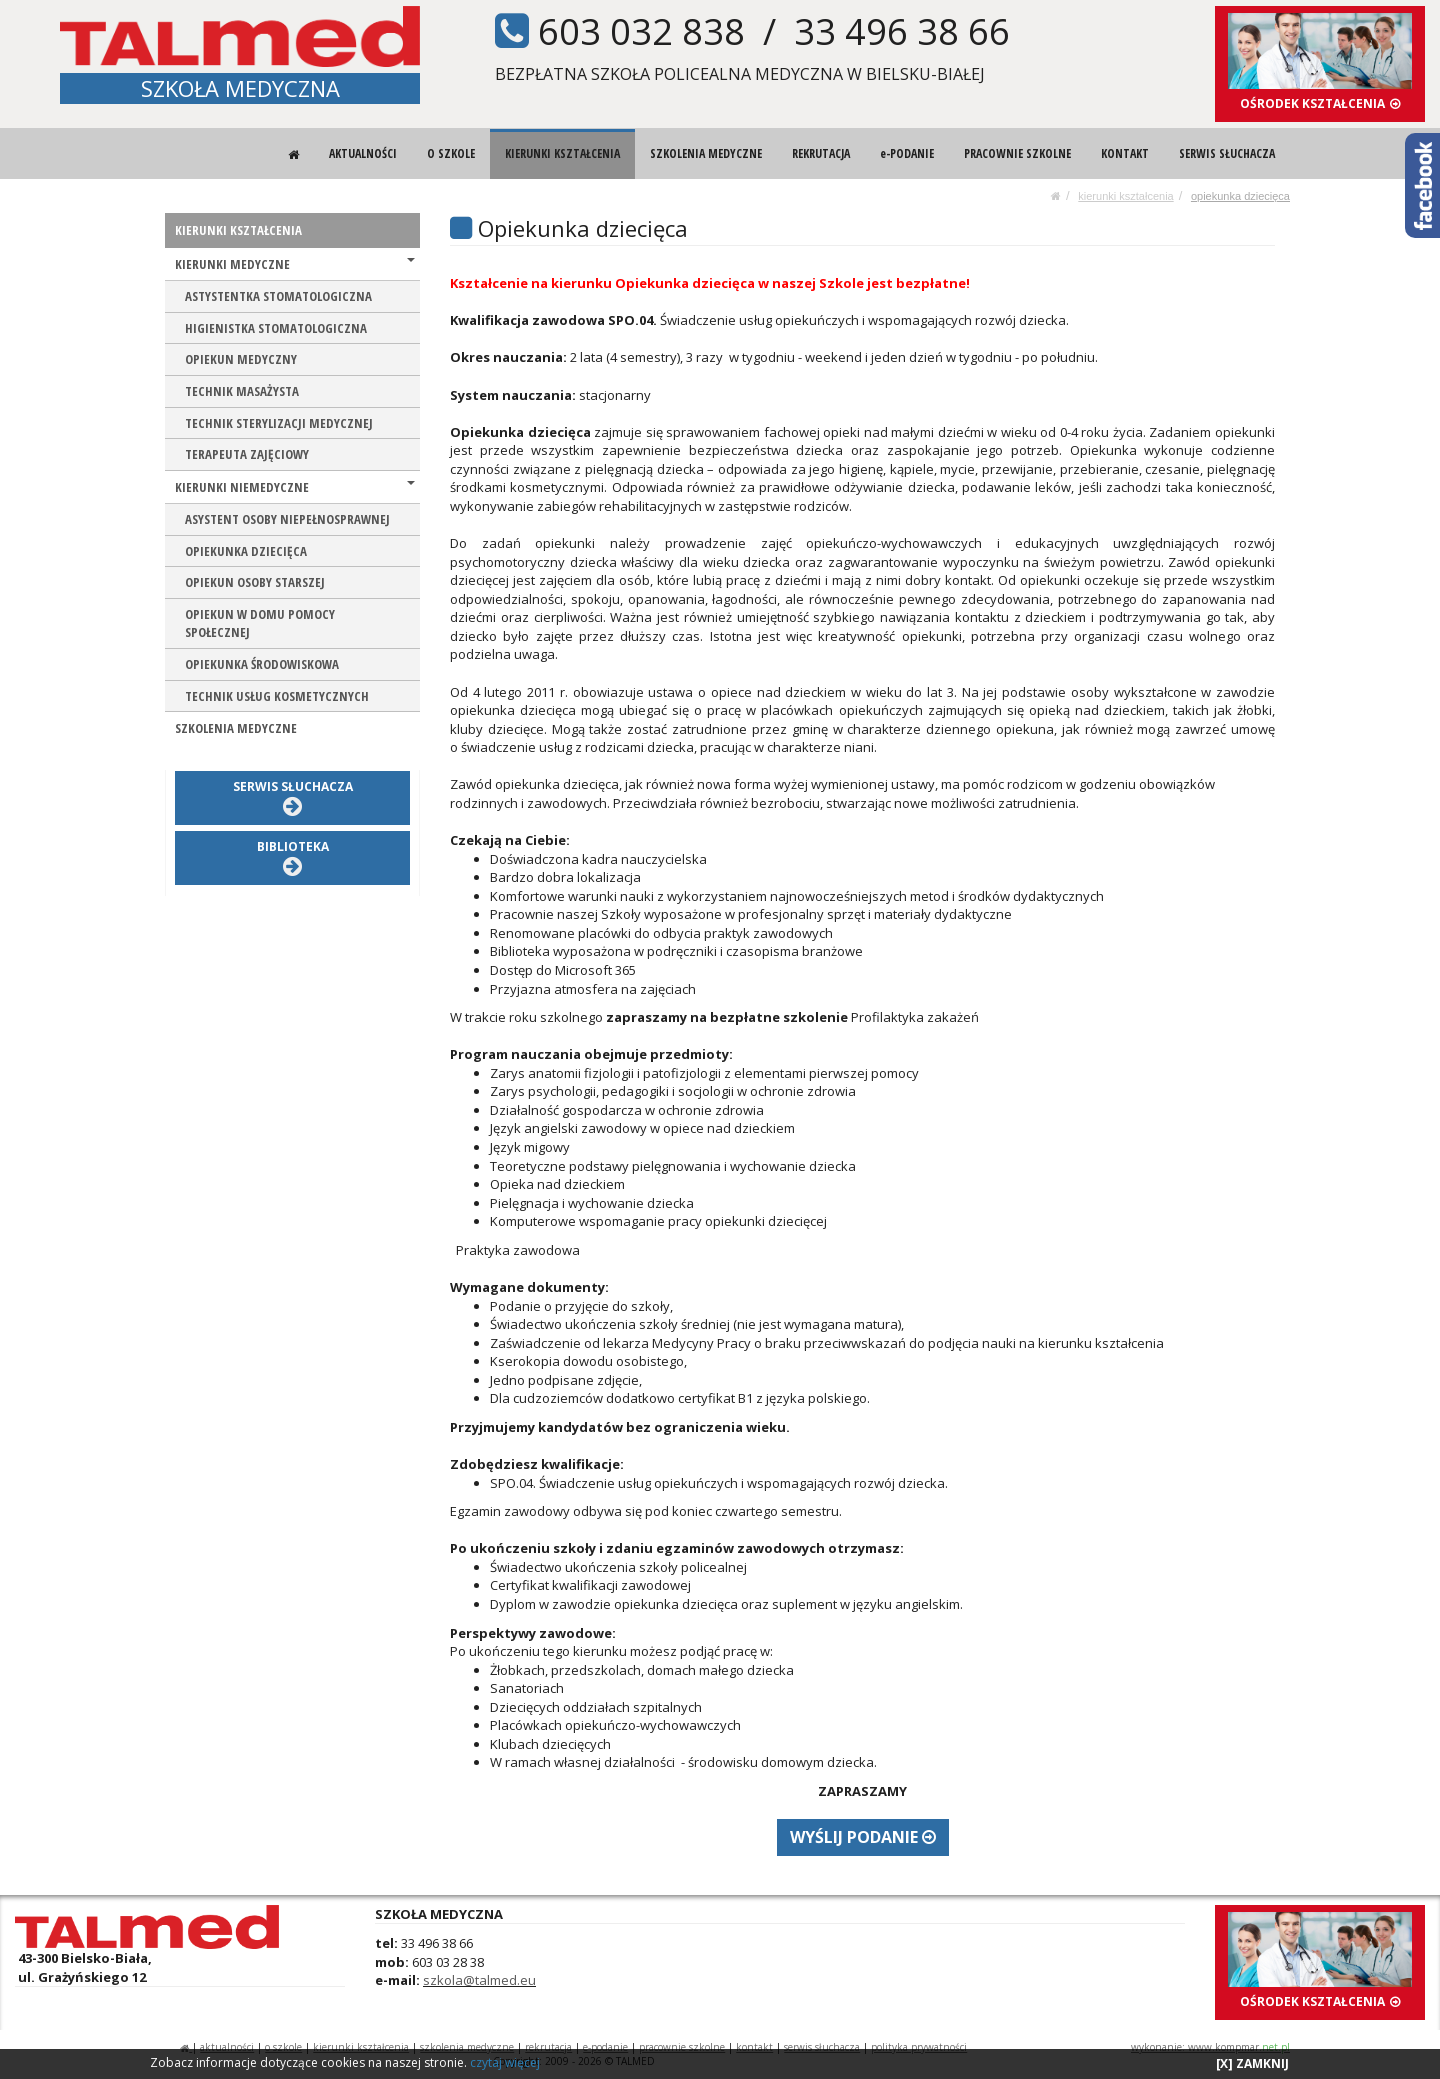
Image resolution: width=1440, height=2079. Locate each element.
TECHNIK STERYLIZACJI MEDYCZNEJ (279, 423)
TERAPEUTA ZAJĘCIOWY (247, 454)
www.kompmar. (1239, 2047)
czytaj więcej (505, 2062)
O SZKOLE (451, 153)
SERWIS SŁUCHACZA (1227, 153)
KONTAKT (1125, 153)
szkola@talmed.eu (479, 1980)
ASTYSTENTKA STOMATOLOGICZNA (278, 296)
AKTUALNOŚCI (363, 153)
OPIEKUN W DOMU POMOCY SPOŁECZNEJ (260, 623)
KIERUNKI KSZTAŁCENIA (562, 153)
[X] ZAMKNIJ (1252, 2063)
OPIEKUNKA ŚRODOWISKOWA (262, 664)
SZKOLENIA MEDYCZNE (706, 153)
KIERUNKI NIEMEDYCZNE (295, 487)
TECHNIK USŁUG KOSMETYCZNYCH (277, 696)
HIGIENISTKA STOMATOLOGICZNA (276, 328)
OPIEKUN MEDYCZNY (241, 359)
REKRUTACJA (821, 153)
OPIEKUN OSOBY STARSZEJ (255, 582)
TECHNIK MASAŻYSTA (242, 391)
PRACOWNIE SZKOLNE (1017, 153)
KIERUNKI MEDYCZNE (295, 264)
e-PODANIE (907, 153)
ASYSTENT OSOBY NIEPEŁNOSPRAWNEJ (287, 519)
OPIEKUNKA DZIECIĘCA (1240, 196)
